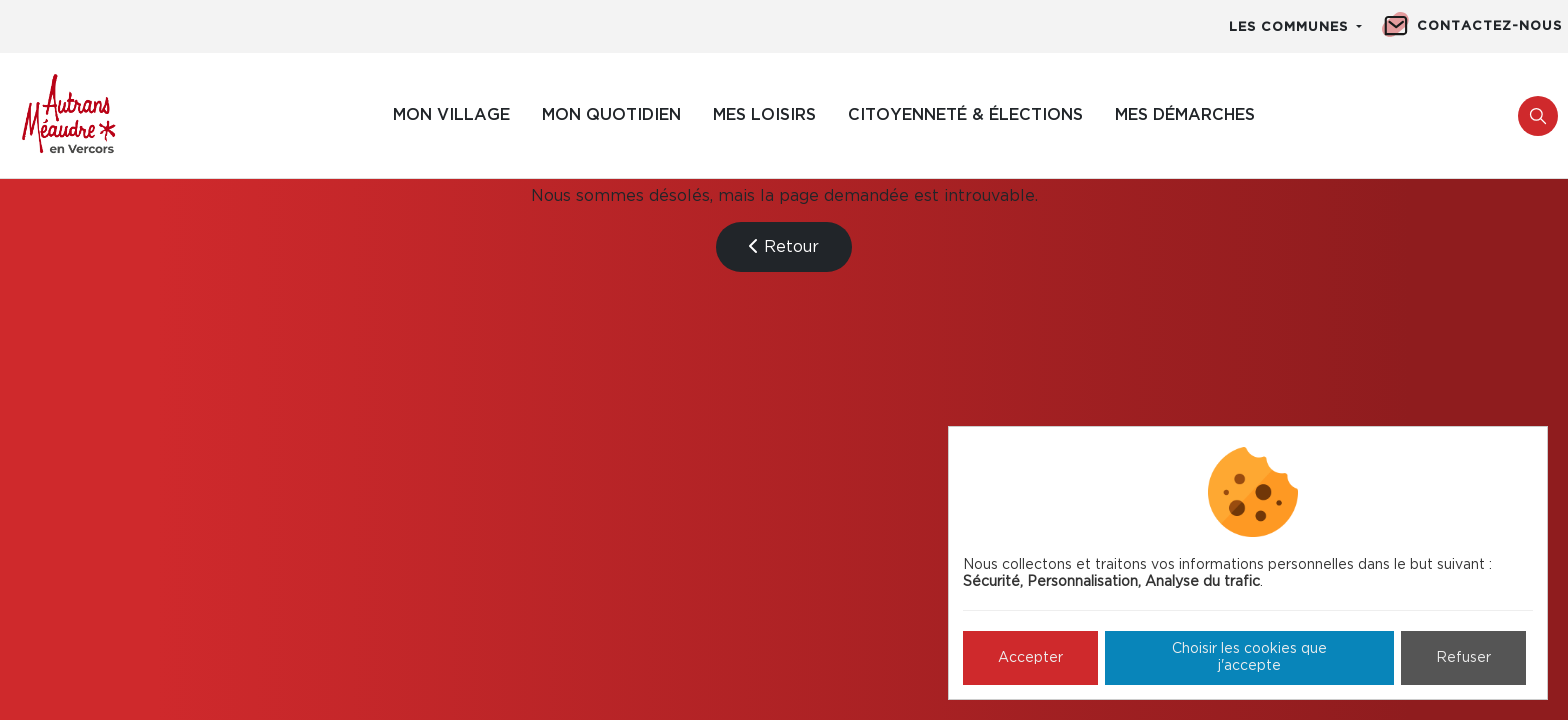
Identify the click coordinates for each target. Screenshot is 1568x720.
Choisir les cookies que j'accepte (1249, 657)
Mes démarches (1185, 115)
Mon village (451, 115)
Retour (784, 246)
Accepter (1030, 658)
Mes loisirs (764, 115)
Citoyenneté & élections (965, 115)
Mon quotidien (611, 115)
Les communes (1291, 27)
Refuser (1463, 658)
